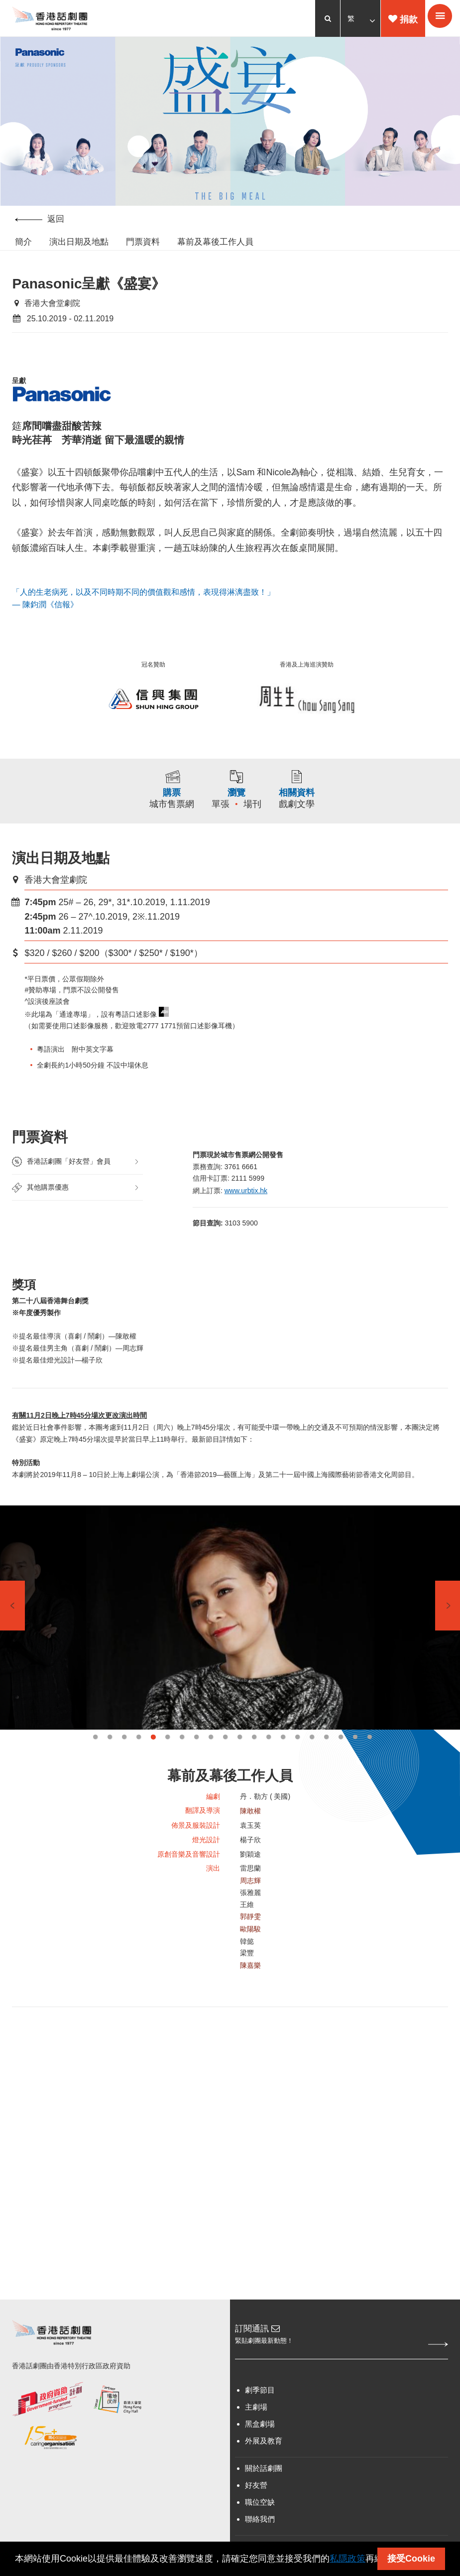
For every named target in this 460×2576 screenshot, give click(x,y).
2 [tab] (110, 1762)
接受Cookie (411, 2559)
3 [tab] (124, 1762)
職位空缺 (260, 2532)
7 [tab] (182, 1762)
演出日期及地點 (79, 243)
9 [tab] (211, 1762)
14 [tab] (283, 1762)
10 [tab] (225, 1762)
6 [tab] (167, 1762)
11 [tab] (239, 1762)
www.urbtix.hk (247, 1204)
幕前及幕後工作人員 (215, 243)
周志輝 (250, 1909)
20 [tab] (369, 1762)
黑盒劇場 (260, 2453)
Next (447, 1630)
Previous (12, 1630)
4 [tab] (138, 1762)
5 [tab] (153, 1762)
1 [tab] (95, 1762)
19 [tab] (355, 1762)
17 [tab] (326, 1762)
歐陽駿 (250, 1959)
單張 (224, 815)
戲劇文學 (335, 815)
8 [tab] (196, 1762)
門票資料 (143, 243)
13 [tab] (268, 1762)
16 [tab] (312, 1762)
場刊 (256, 815)
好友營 (256, 2515)
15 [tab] (297, 1762)
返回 (39, 220)
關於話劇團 (263, 2498)
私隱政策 (347, 2559)
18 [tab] (341, 1762)
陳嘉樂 (250, 1997)
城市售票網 (140, 815)
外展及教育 (263, 2470)
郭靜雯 (250, 1947)
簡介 (23, 243)
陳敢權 (250, 1836)
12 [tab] (254, 1762)
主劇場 (256, 2437)
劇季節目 (260, 2420)
